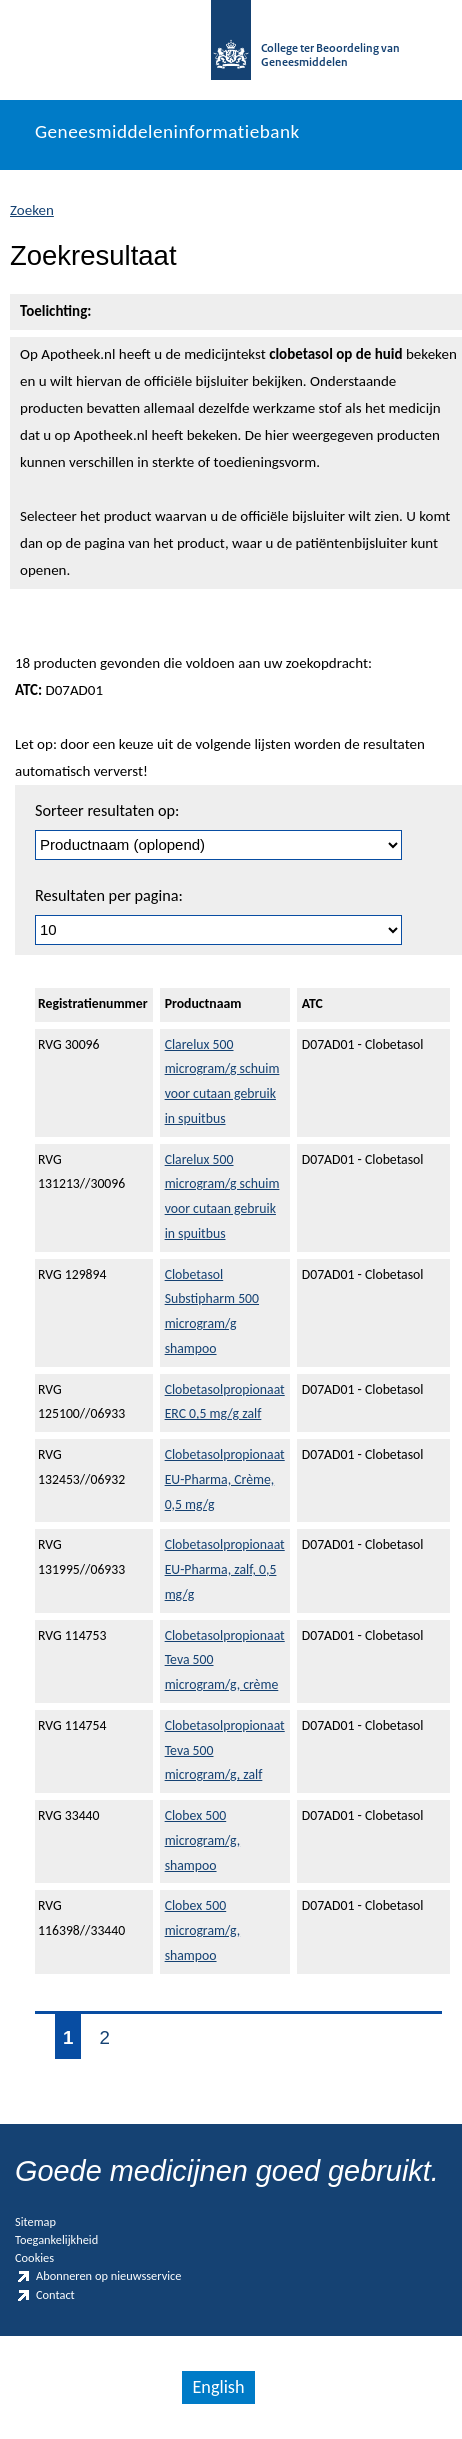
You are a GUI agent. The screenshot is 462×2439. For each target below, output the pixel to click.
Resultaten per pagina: (109, 895)
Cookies (34, 2257)
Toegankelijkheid (56, 2239)
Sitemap (35, 2221)
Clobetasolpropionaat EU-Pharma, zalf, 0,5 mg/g (225, 1569)
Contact (45, 2295)
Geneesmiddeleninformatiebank (167, 131)
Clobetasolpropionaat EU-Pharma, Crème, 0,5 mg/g (225, 1479)
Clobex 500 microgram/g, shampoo (202, 1840)
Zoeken (32, 210)
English (218, 2387)
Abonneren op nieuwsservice (98, 2276)
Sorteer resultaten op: (107, 810)
